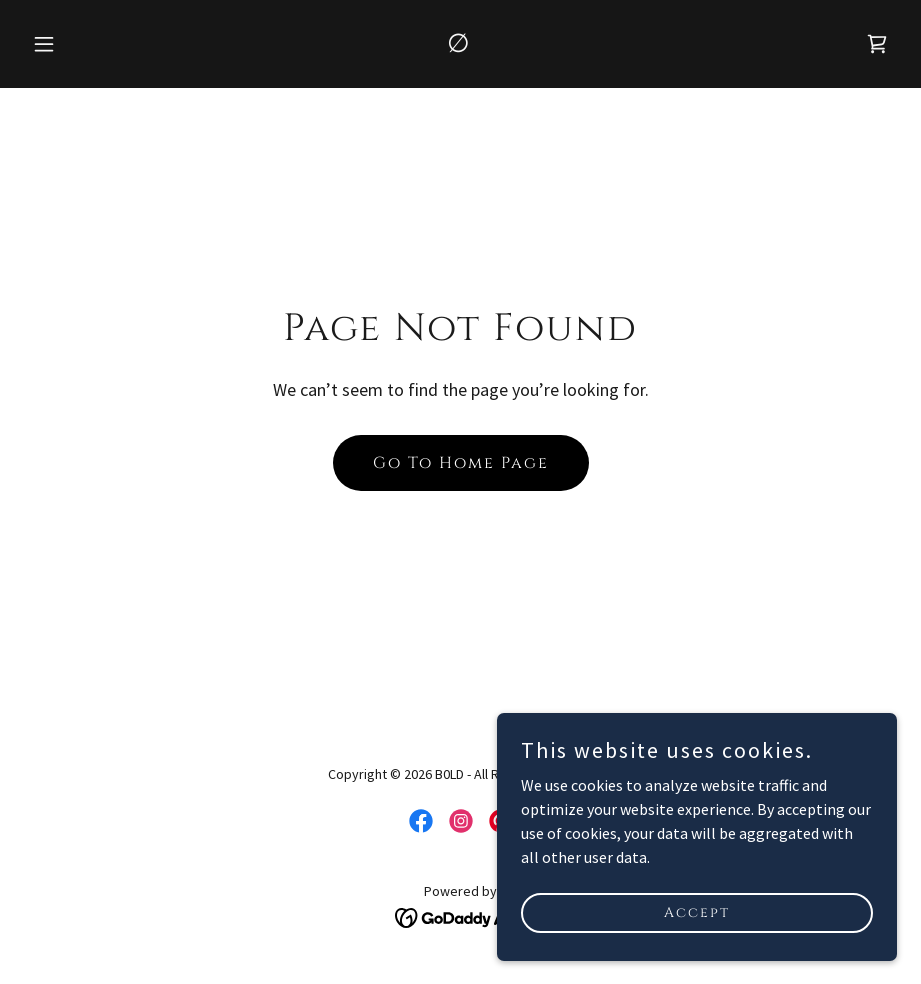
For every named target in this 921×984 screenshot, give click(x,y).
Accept (697, 912)
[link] (460, 46)
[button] (89, 44)
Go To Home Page (461, 463)
